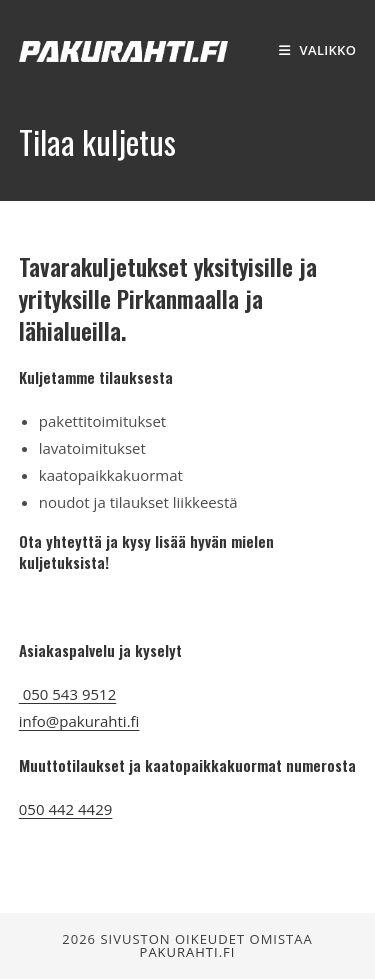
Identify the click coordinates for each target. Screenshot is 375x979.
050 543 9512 (67, 694)
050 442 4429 (66, 809)
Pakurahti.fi (188, 952)
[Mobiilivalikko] (318, 50)
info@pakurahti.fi (79, 721)
